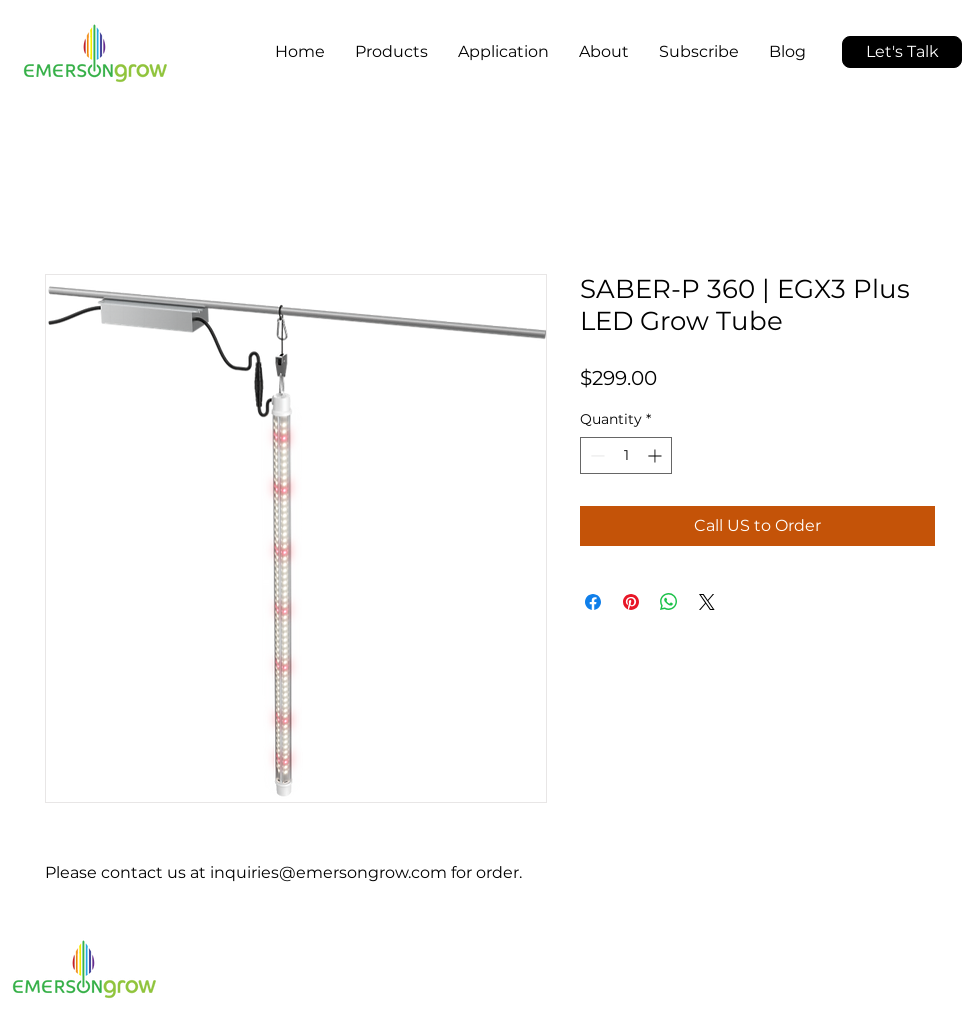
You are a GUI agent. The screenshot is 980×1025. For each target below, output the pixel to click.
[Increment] (656, 455)
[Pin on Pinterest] (631, 602)
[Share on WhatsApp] (669, 602)
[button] (300, 34)
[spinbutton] (626, 455)
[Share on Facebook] (593, 602)
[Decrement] (595, 455)
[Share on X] (707, 602)
